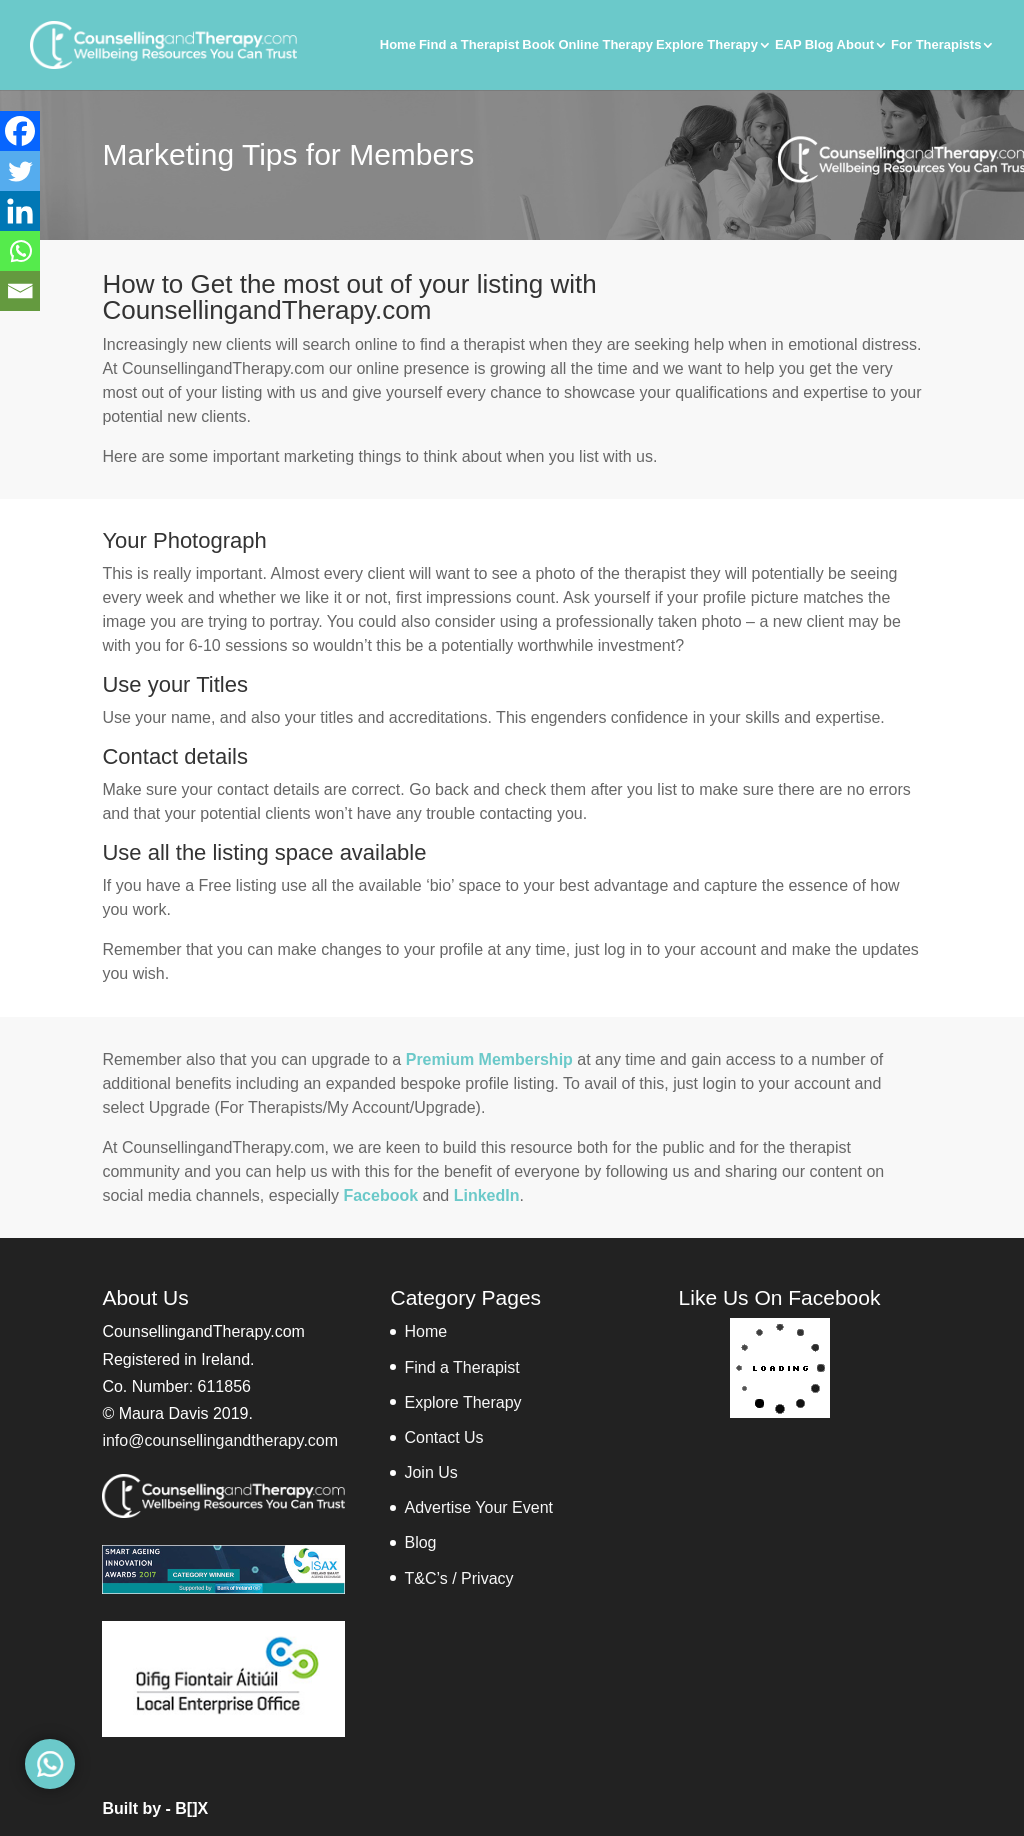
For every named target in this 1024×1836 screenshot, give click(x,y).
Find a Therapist (469, 45)
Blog (819, 45)
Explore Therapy (707, 45)
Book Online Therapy (587, 45)
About (856, 45)
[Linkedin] (20, 211)
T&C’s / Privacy (458, 1578)
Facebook (380, 1195)
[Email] (20, 291)
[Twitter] (20, 171)
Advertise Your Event (478, 1507)
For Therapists (936, 45)
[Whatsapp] (20, 251)
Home (398, 45)
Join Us (430, 1472)
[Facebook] (20, 131)
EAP (788, 45)
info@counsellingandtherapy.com (220, 1440)
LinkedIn (487, 1195)
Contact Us (443, 1437)
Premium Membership (489, 1059)
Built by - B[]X (155, 1808)
